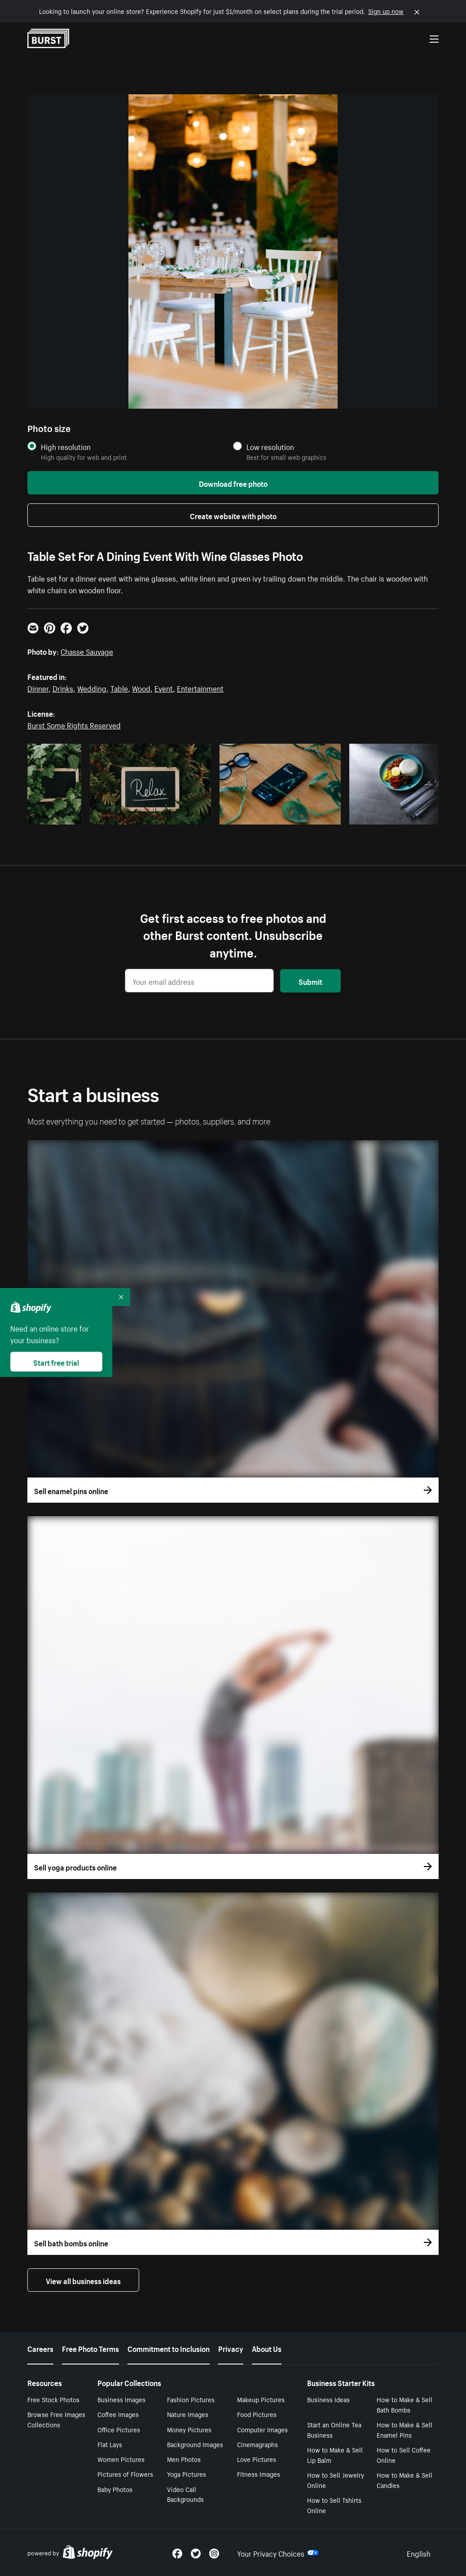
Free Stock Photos (53, 2399)
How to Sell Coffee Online (404, 2454)
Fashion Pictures (191, 2399)
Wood (141, 687)
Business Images (121, 2399)
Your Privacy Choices (278, 2552)
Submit (310, 981)
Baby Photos (114, 2489)
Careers (40, 2348)
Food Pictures (257, 2414)
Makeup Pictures (261, 2399)
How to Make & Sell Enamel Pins (404, 2429)
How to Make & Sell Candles (404, 2480)
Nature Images (187, 2414)
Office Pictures (118, 2429)
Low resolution (270, 446)
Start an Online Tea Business (334, 2429)
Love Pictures (256, 2459)
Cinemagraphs (257, 2444)
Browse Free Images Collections (56, 2419)
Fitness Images (258, 2474)
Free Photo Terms (90, 2348)
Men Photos (184, 2459)
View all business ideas (83, 2280)
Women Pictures (121, 2459)
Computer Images (262, 2429)
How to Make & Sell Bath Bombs (404, 2404)
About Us (266, 2348)
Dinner (37, 687)
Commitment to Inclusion (168, 2348)
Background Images (195, 2444)
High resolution (66, 446)
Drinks (63, 687)
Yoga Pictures (186, 2474)
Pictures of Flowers (125, 2474)
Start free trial (56, 1361)
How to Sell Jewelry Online (335, 2480)
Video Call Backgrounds (185, 2494)
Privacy (230, 2348)
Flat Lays (109, 2444)
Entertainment (200, 687)
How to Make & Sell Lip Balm (335, 2454)
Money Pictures (189, 2429)
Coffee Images (118, 2414)
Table (119, 687)
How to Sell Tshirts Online (334, 2505)
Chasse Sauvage (87, 651)
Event (163, 687)
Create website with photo (233, 515)
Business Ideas (328, 2399)
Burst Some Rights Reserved (74, 724)
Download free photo (233, 483)
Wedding (91, 687)
